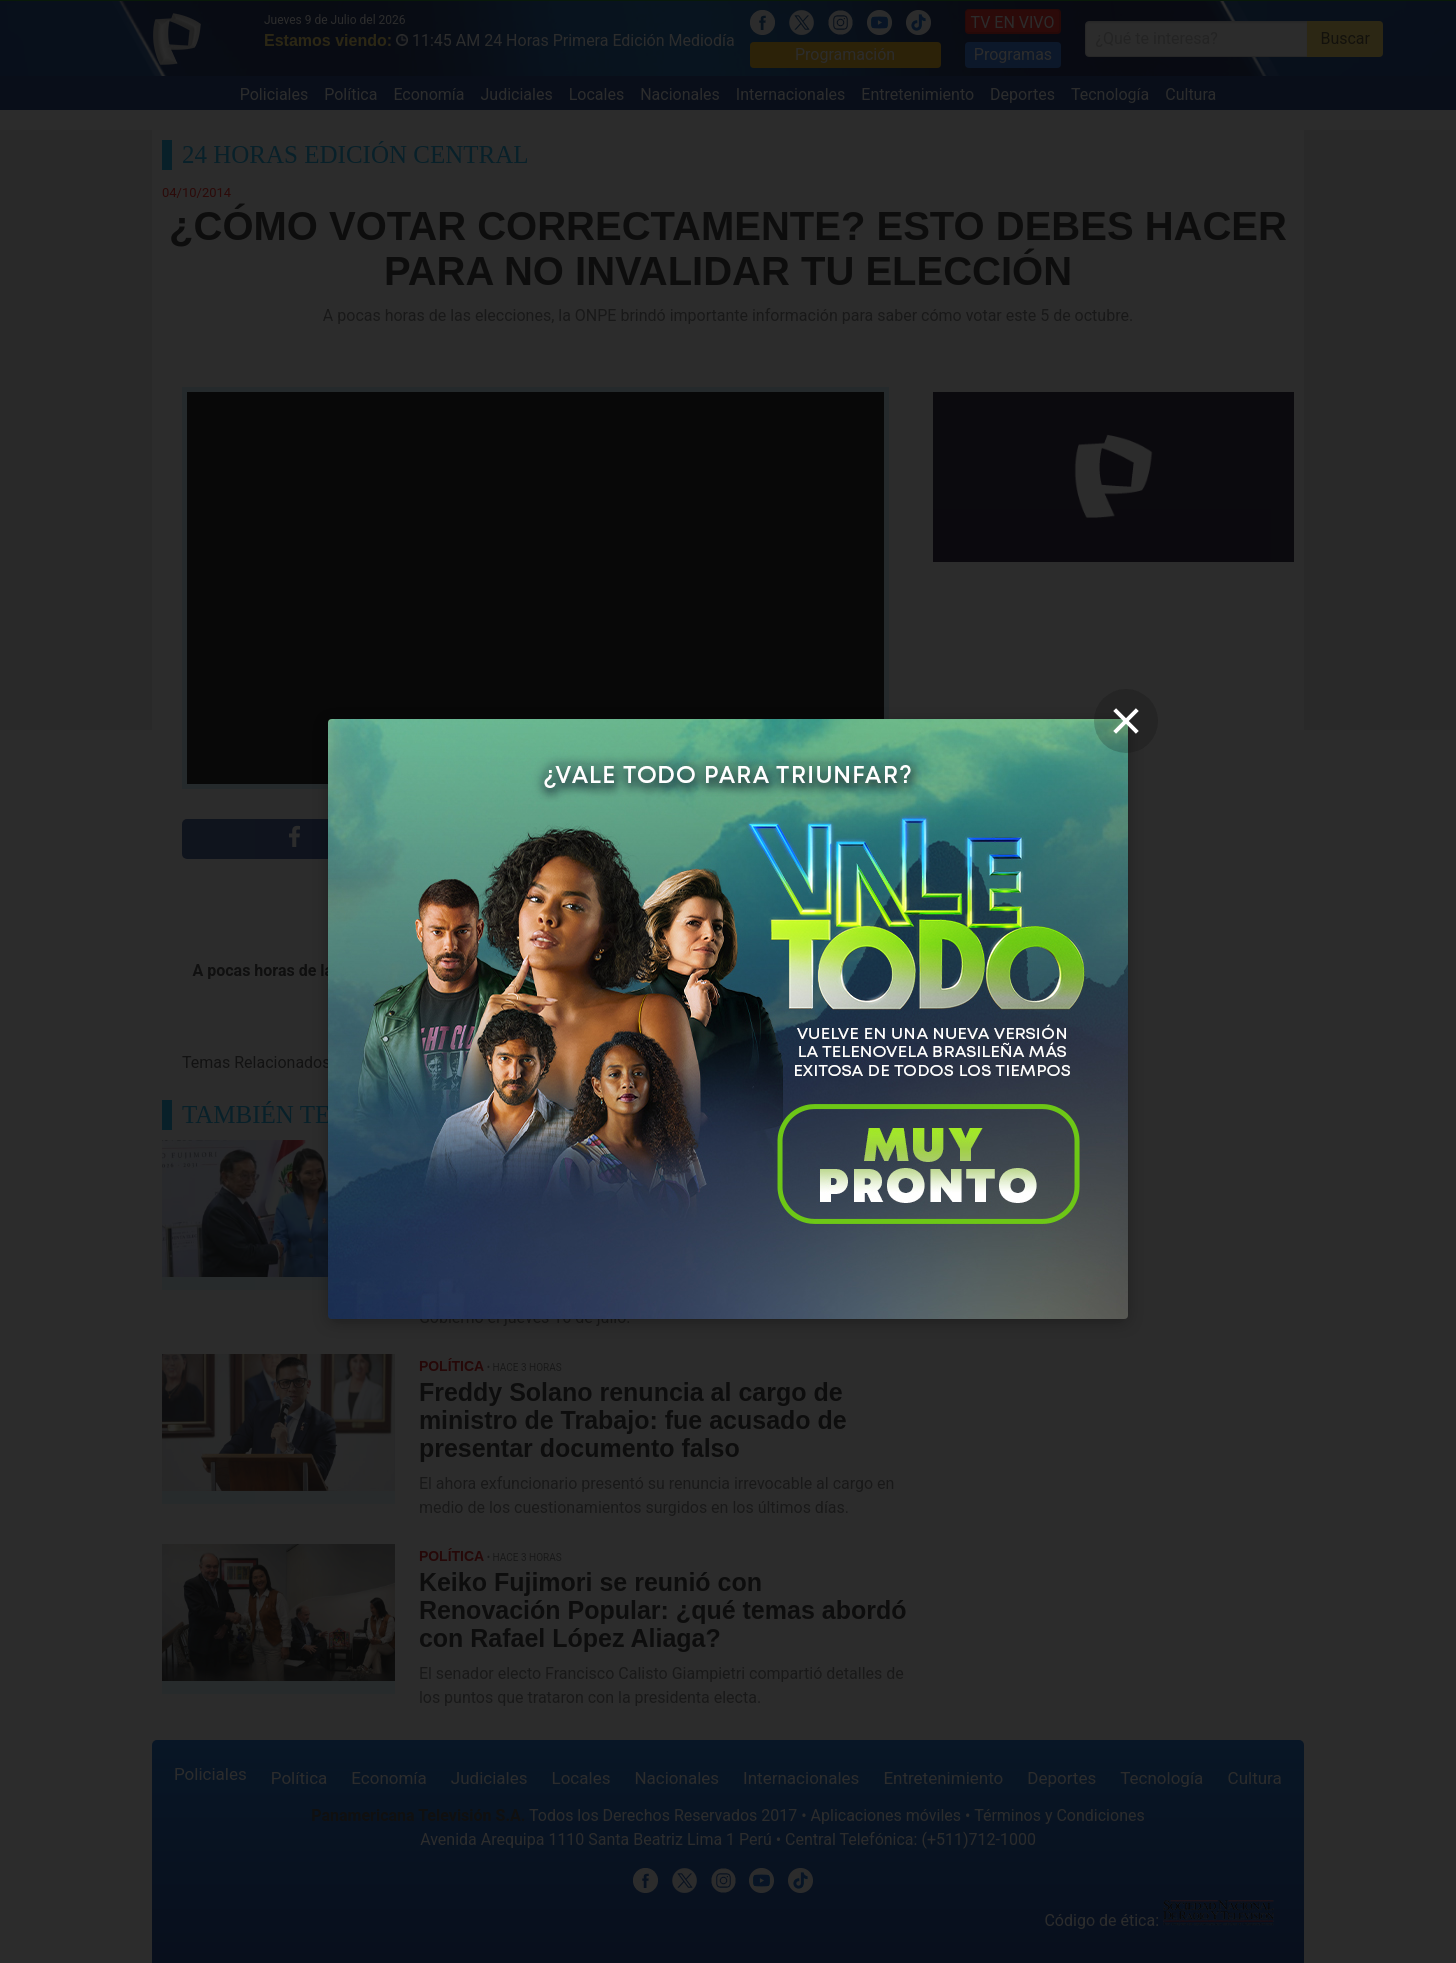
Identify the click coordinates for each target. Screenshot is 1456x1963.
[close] (1126, 721)
